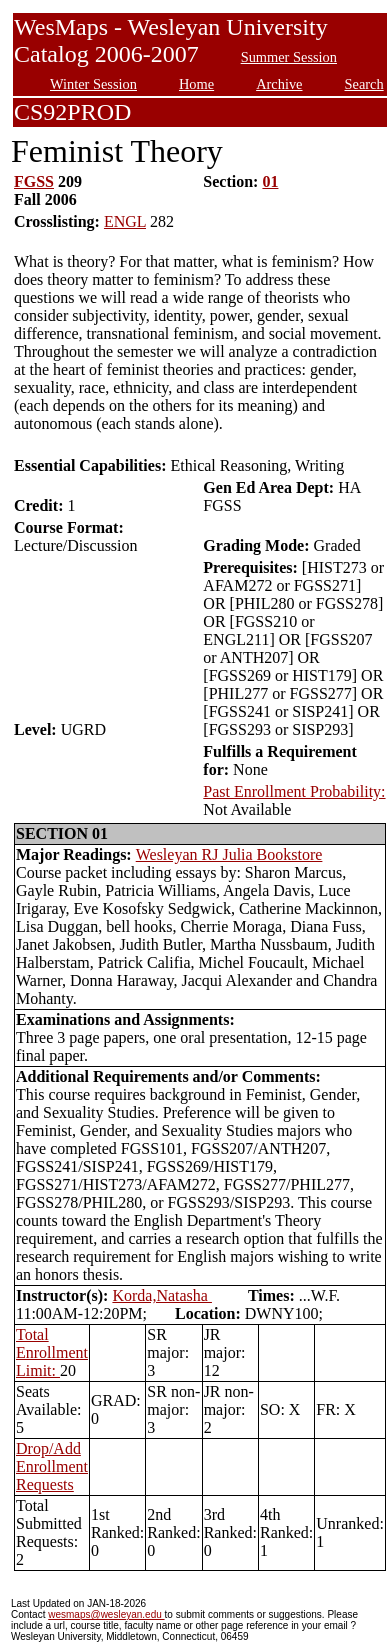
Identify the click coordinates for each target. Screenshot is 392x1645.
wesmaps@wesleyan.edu (106, 1614)
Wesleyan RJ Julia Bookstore (229, 854)
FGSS (34, 181)
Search (364, 84)
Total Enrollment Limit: (52, 1352)
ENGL (125, 221)
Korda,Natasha (162, 1295)
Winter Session (93, 84)
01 (270, 181)
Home (196, 84)
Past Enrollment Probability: (294, 791)
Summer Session (289, 57)
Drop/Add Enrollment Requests (52, 1466)
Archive (279, 84)
